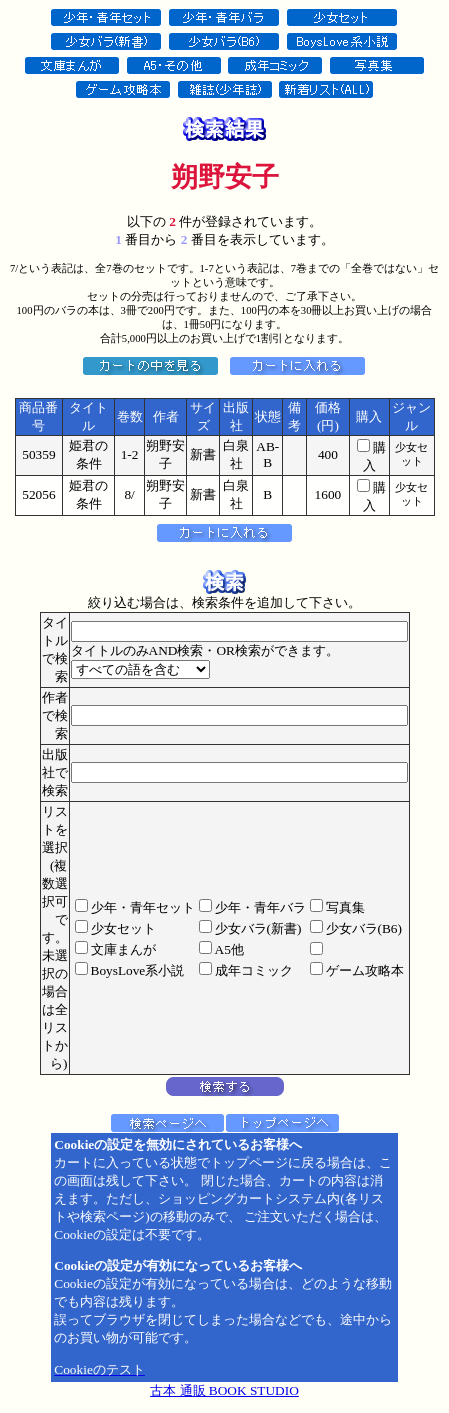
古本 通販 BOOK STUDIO (224, 1390)
